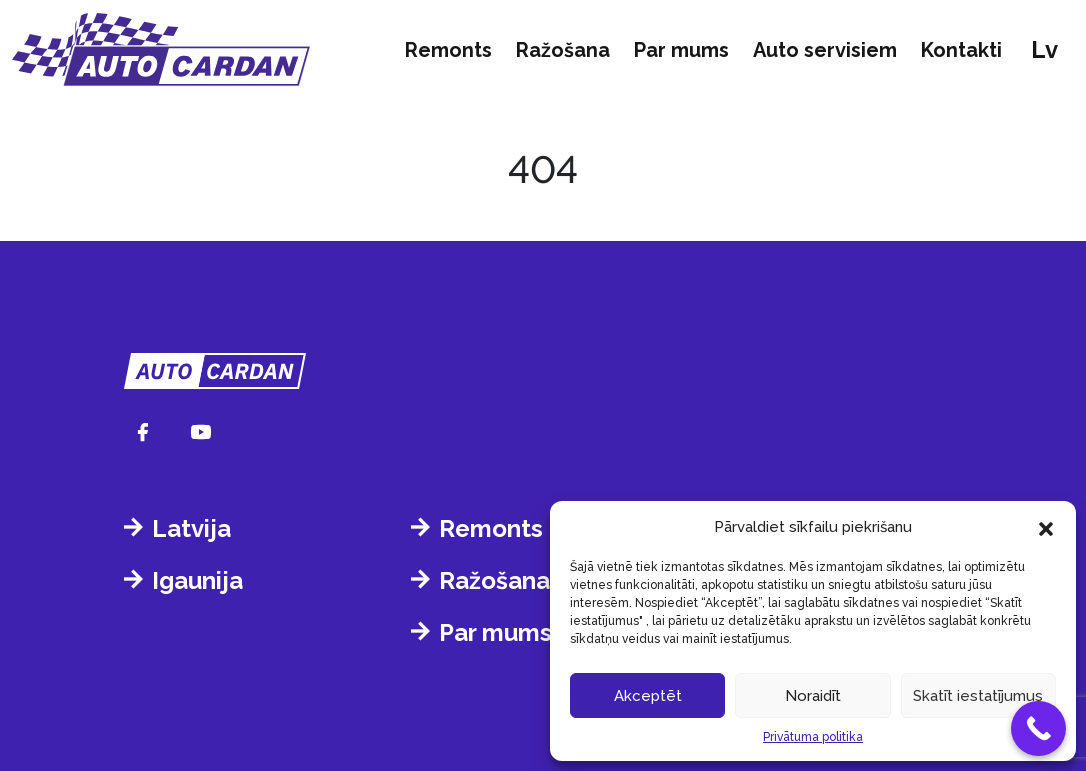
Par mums (681, 50)
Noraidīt (813, 696)
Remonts (448, 50)
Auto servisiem (825, 50)
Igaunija (197, 580)
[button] (1046, 527)
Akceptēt (648, 696)
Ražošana (563, 50)
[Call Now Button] (1038, 728)
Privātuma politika (813, 737)
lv (1044, 49)
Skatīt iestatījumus (978, 696)
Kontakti (961, 50)
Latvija (191, 528)
